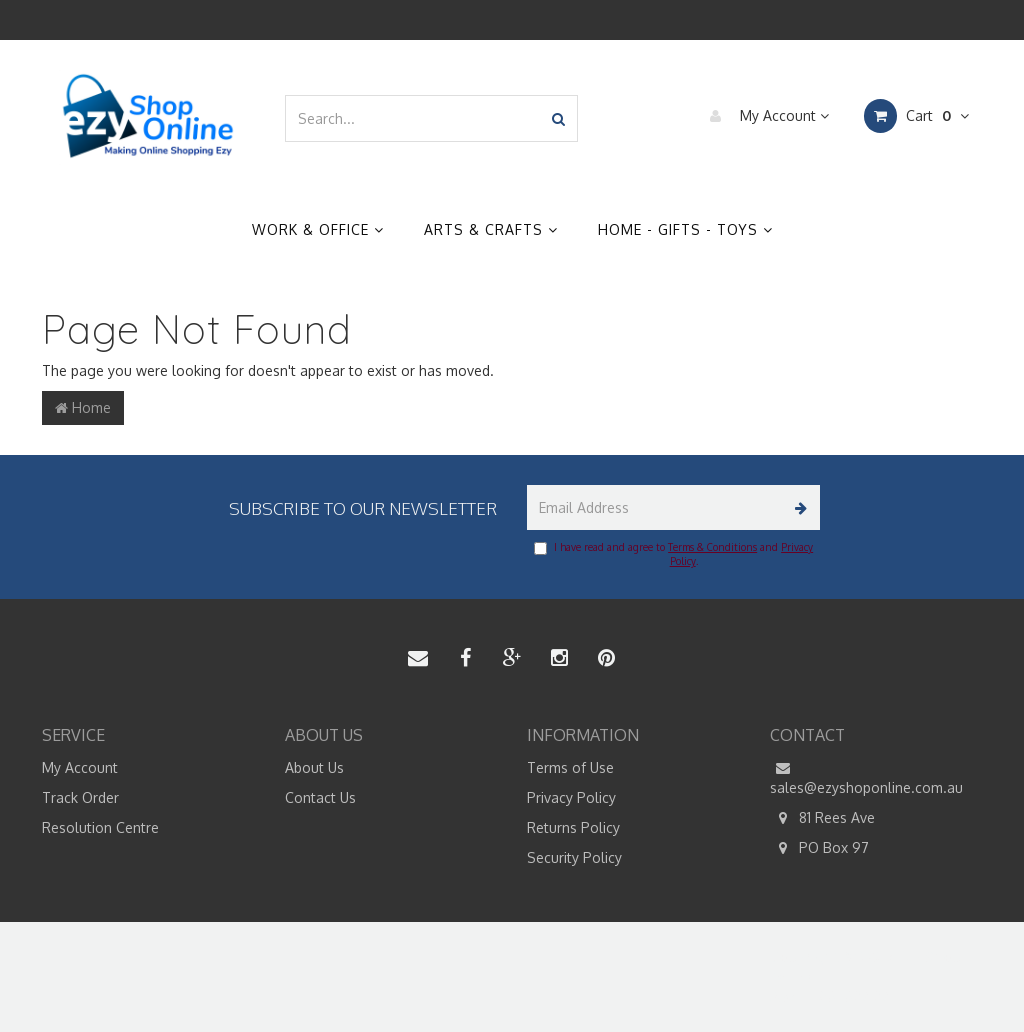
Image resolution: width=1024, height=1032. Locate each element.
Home (83, 407)
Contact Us (320, 797)
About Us (314, 767)
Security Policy (574, 857)
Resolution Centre (100, 827)
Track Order (80, 797)
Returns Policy (573, 827)
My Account (764, 116)
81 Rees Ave (822, 818)
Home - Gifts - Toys (685, 229)
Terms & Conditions (712, 547)
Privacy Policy (571, 797)
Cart (916, 116)
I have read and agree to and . (673, 554)
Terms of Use (570, 767)
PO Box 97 (819, 848)
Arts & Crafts (491, 229)
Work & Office (318, 229)
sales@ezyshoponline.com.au (866, 777)
